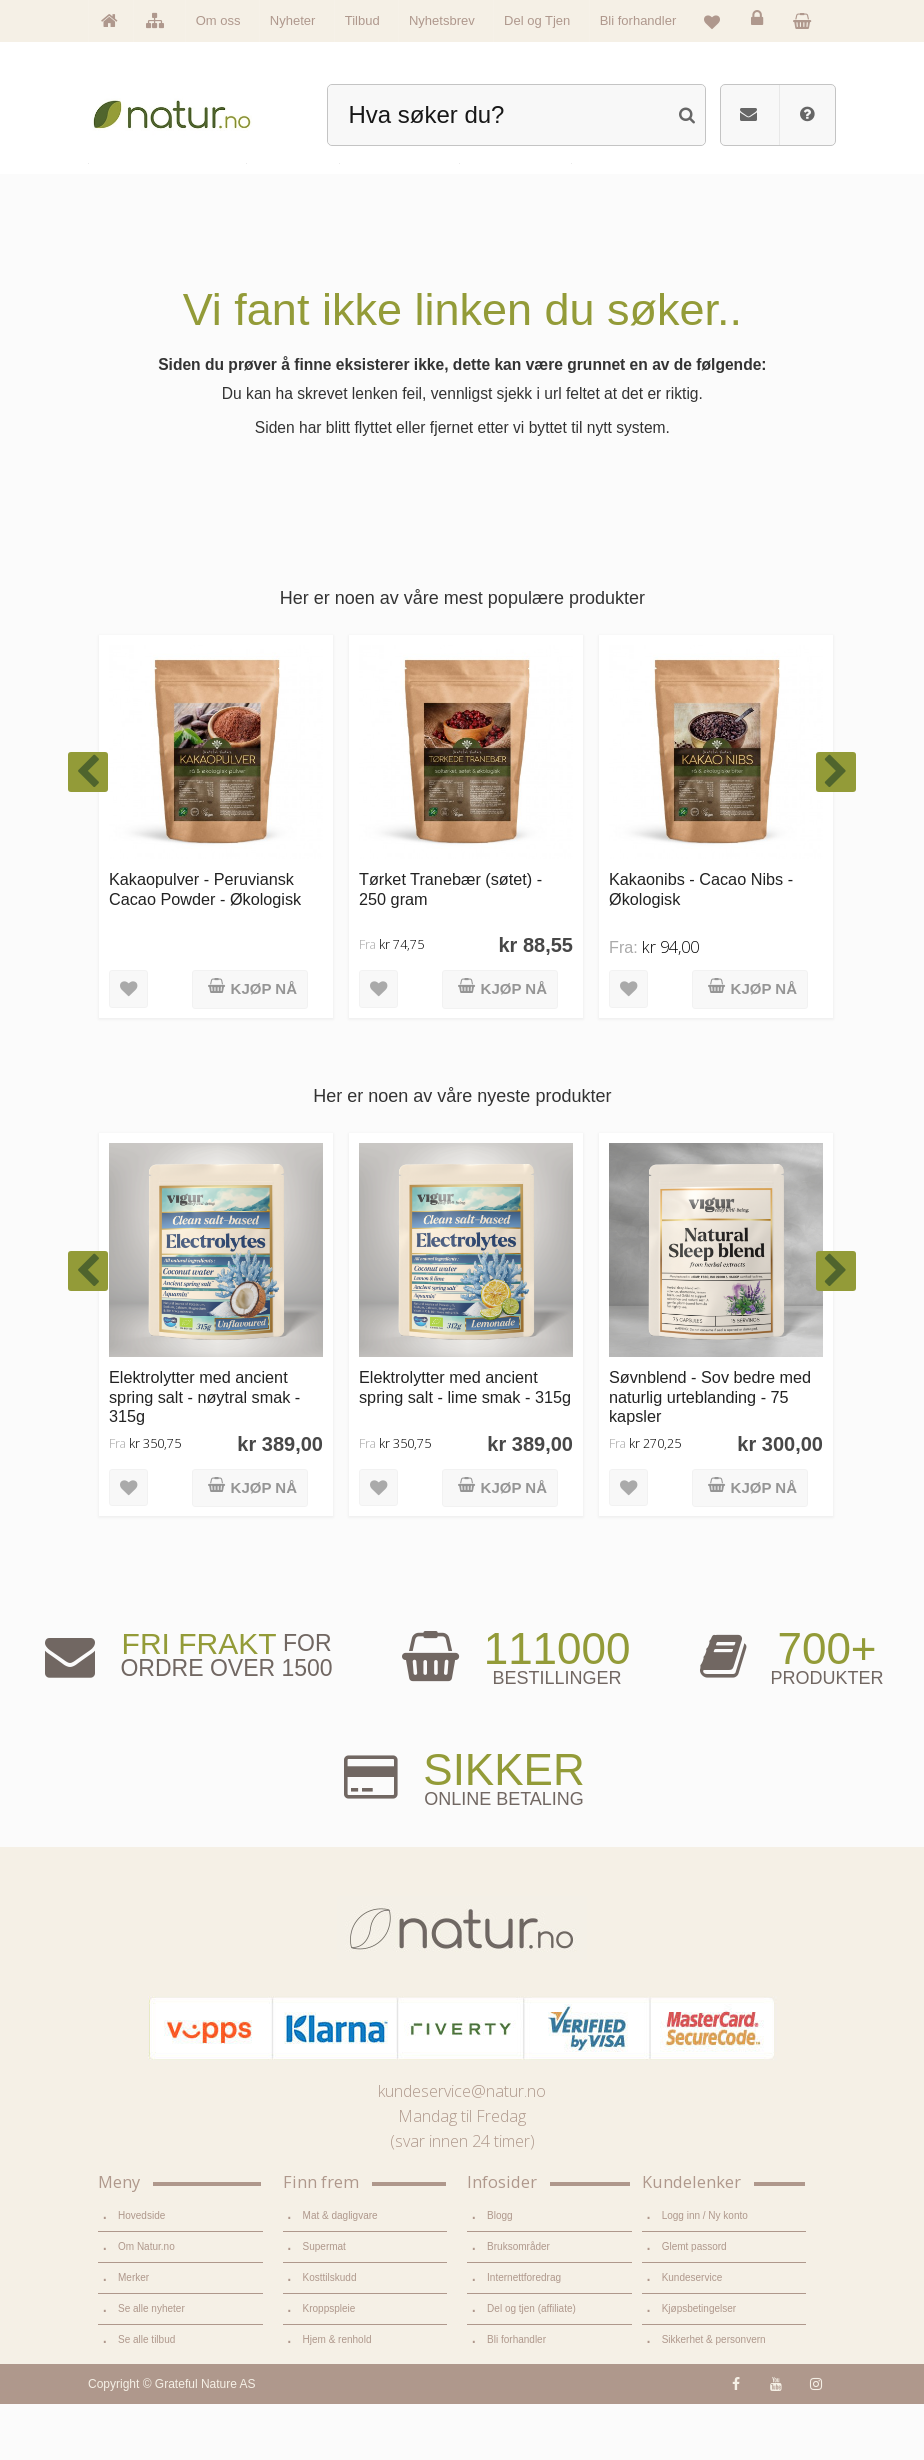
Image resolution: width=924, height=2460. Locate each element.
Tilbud (362, 20)
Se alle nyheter (151, 2366)
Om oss (218, 20)
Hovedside (141, 2273)
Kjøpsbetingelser (699, 2366)
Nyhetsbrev (442, 20)
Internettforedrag (523, 2335)
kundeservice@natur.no (462, 2149)
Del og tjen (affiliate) (531, 2366)
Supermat (324, 2304)
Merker (133, 2335)
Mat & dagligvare (340, 2273)
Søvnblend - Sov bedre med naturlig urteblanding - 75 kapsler (710, 1454)
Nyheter (293, 20)
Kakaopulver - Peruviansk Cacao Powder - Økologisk (205, 946)
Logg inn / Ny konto (705, 2273)
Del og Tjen (537, 20)
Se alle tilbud (146, 2396)
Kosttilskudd (330, 2335)
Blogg (499, 2273)
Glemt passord (694, 2304)
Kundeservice (692, 2335)
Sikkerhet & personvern (713, 2396)
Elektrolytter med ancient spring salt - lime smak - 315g (465, 1444)
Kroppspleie (329, 2366)
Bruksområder (518, 2304)
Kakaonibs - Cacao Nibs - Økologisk (701, 946)
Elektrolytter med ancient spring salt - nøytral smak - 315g (204, 1454)
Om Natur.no (146, 2304)
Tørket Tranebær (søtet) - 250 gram (450, 946)
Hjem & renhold (337, 2396)
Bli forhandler (638, 20)
